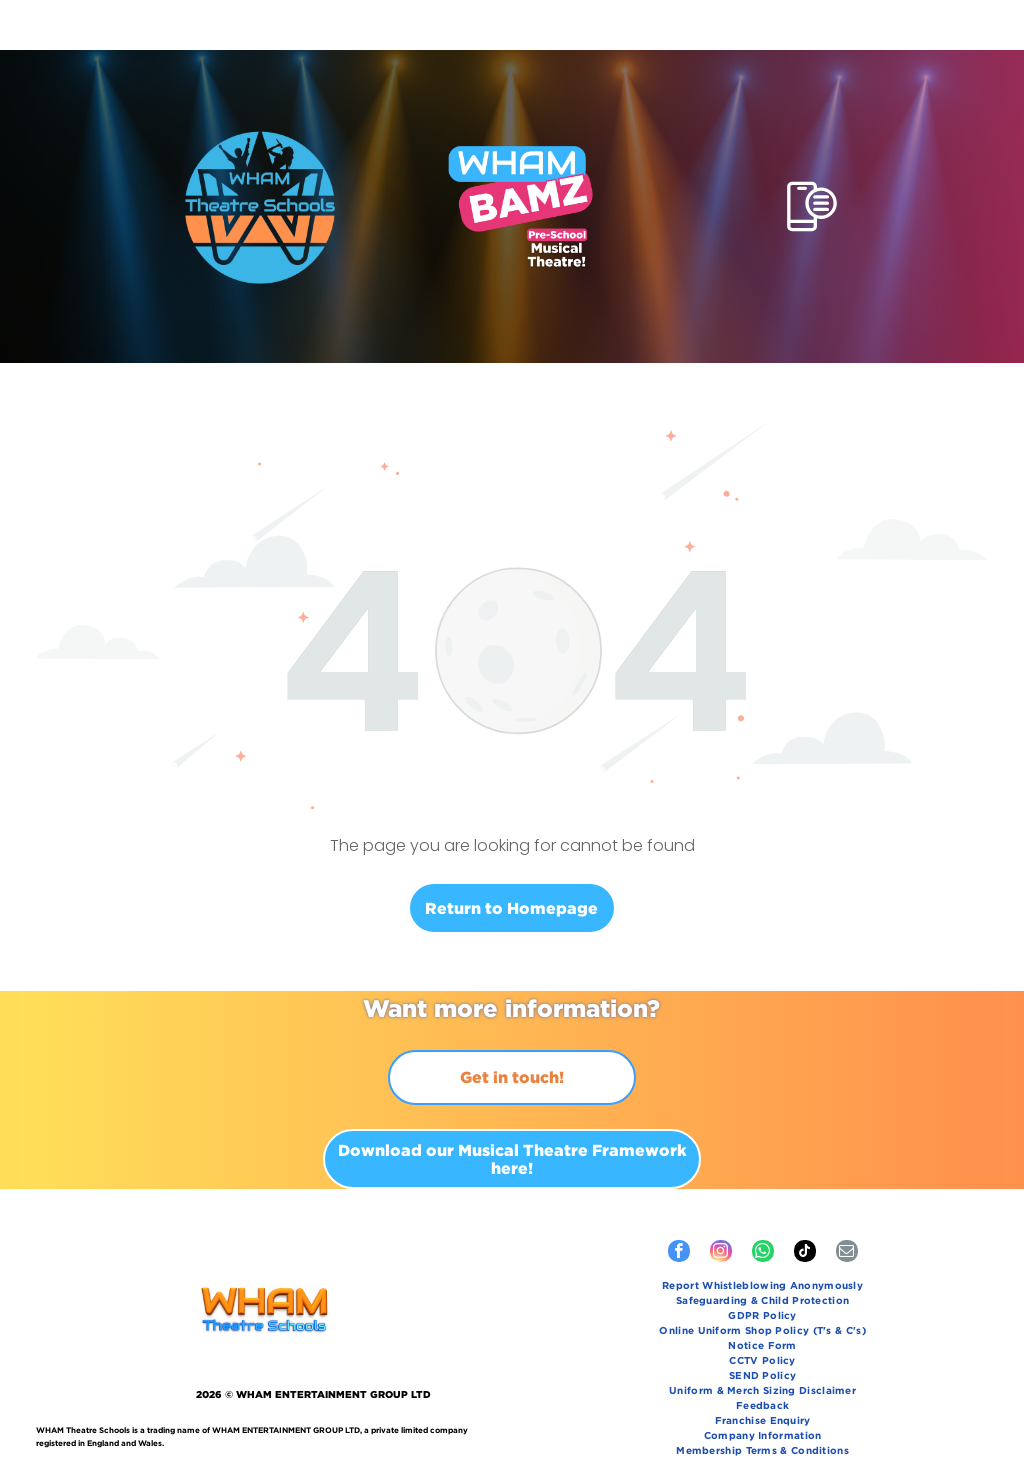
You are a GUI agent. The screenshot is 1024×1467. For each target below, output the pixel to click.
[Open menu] (812, 156)
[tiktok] (805, 1203)
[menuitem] (762, 1237)
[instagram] (721, 1203)
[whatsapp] (763, 1203)
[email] (847, 1203)
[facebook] (679, 1203)
